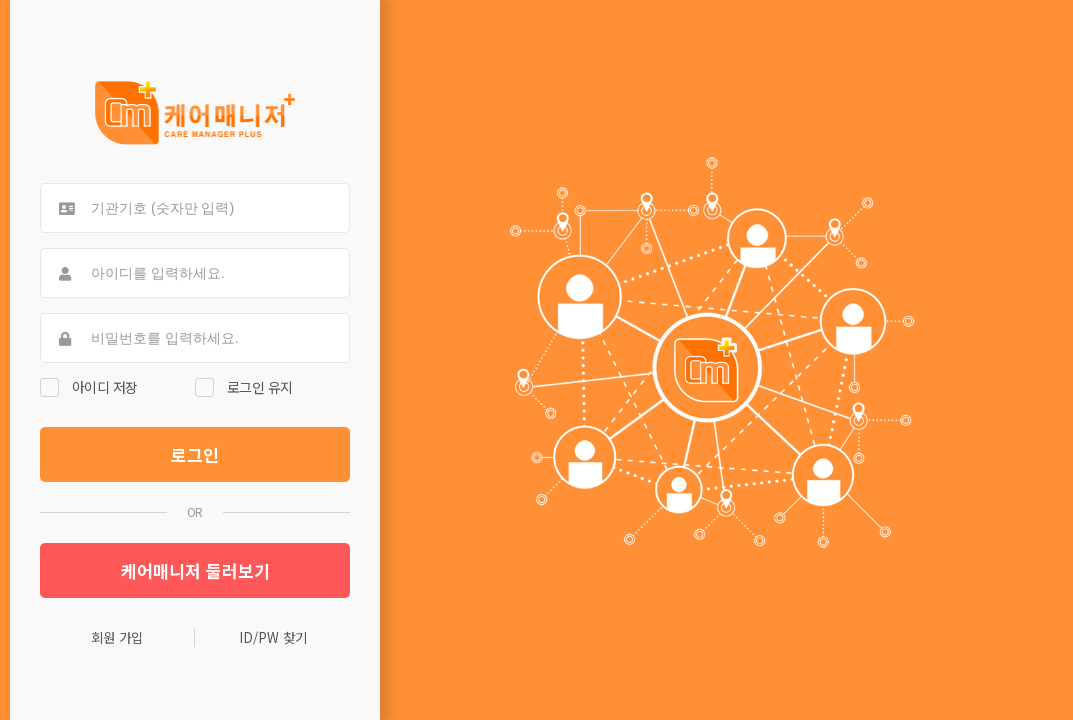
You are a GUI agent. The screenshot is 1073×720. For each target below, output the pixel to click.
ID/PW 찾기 (273, 637)
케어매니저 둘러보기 (195, 570)
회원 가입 (117, 637)
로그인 (195, 454)
